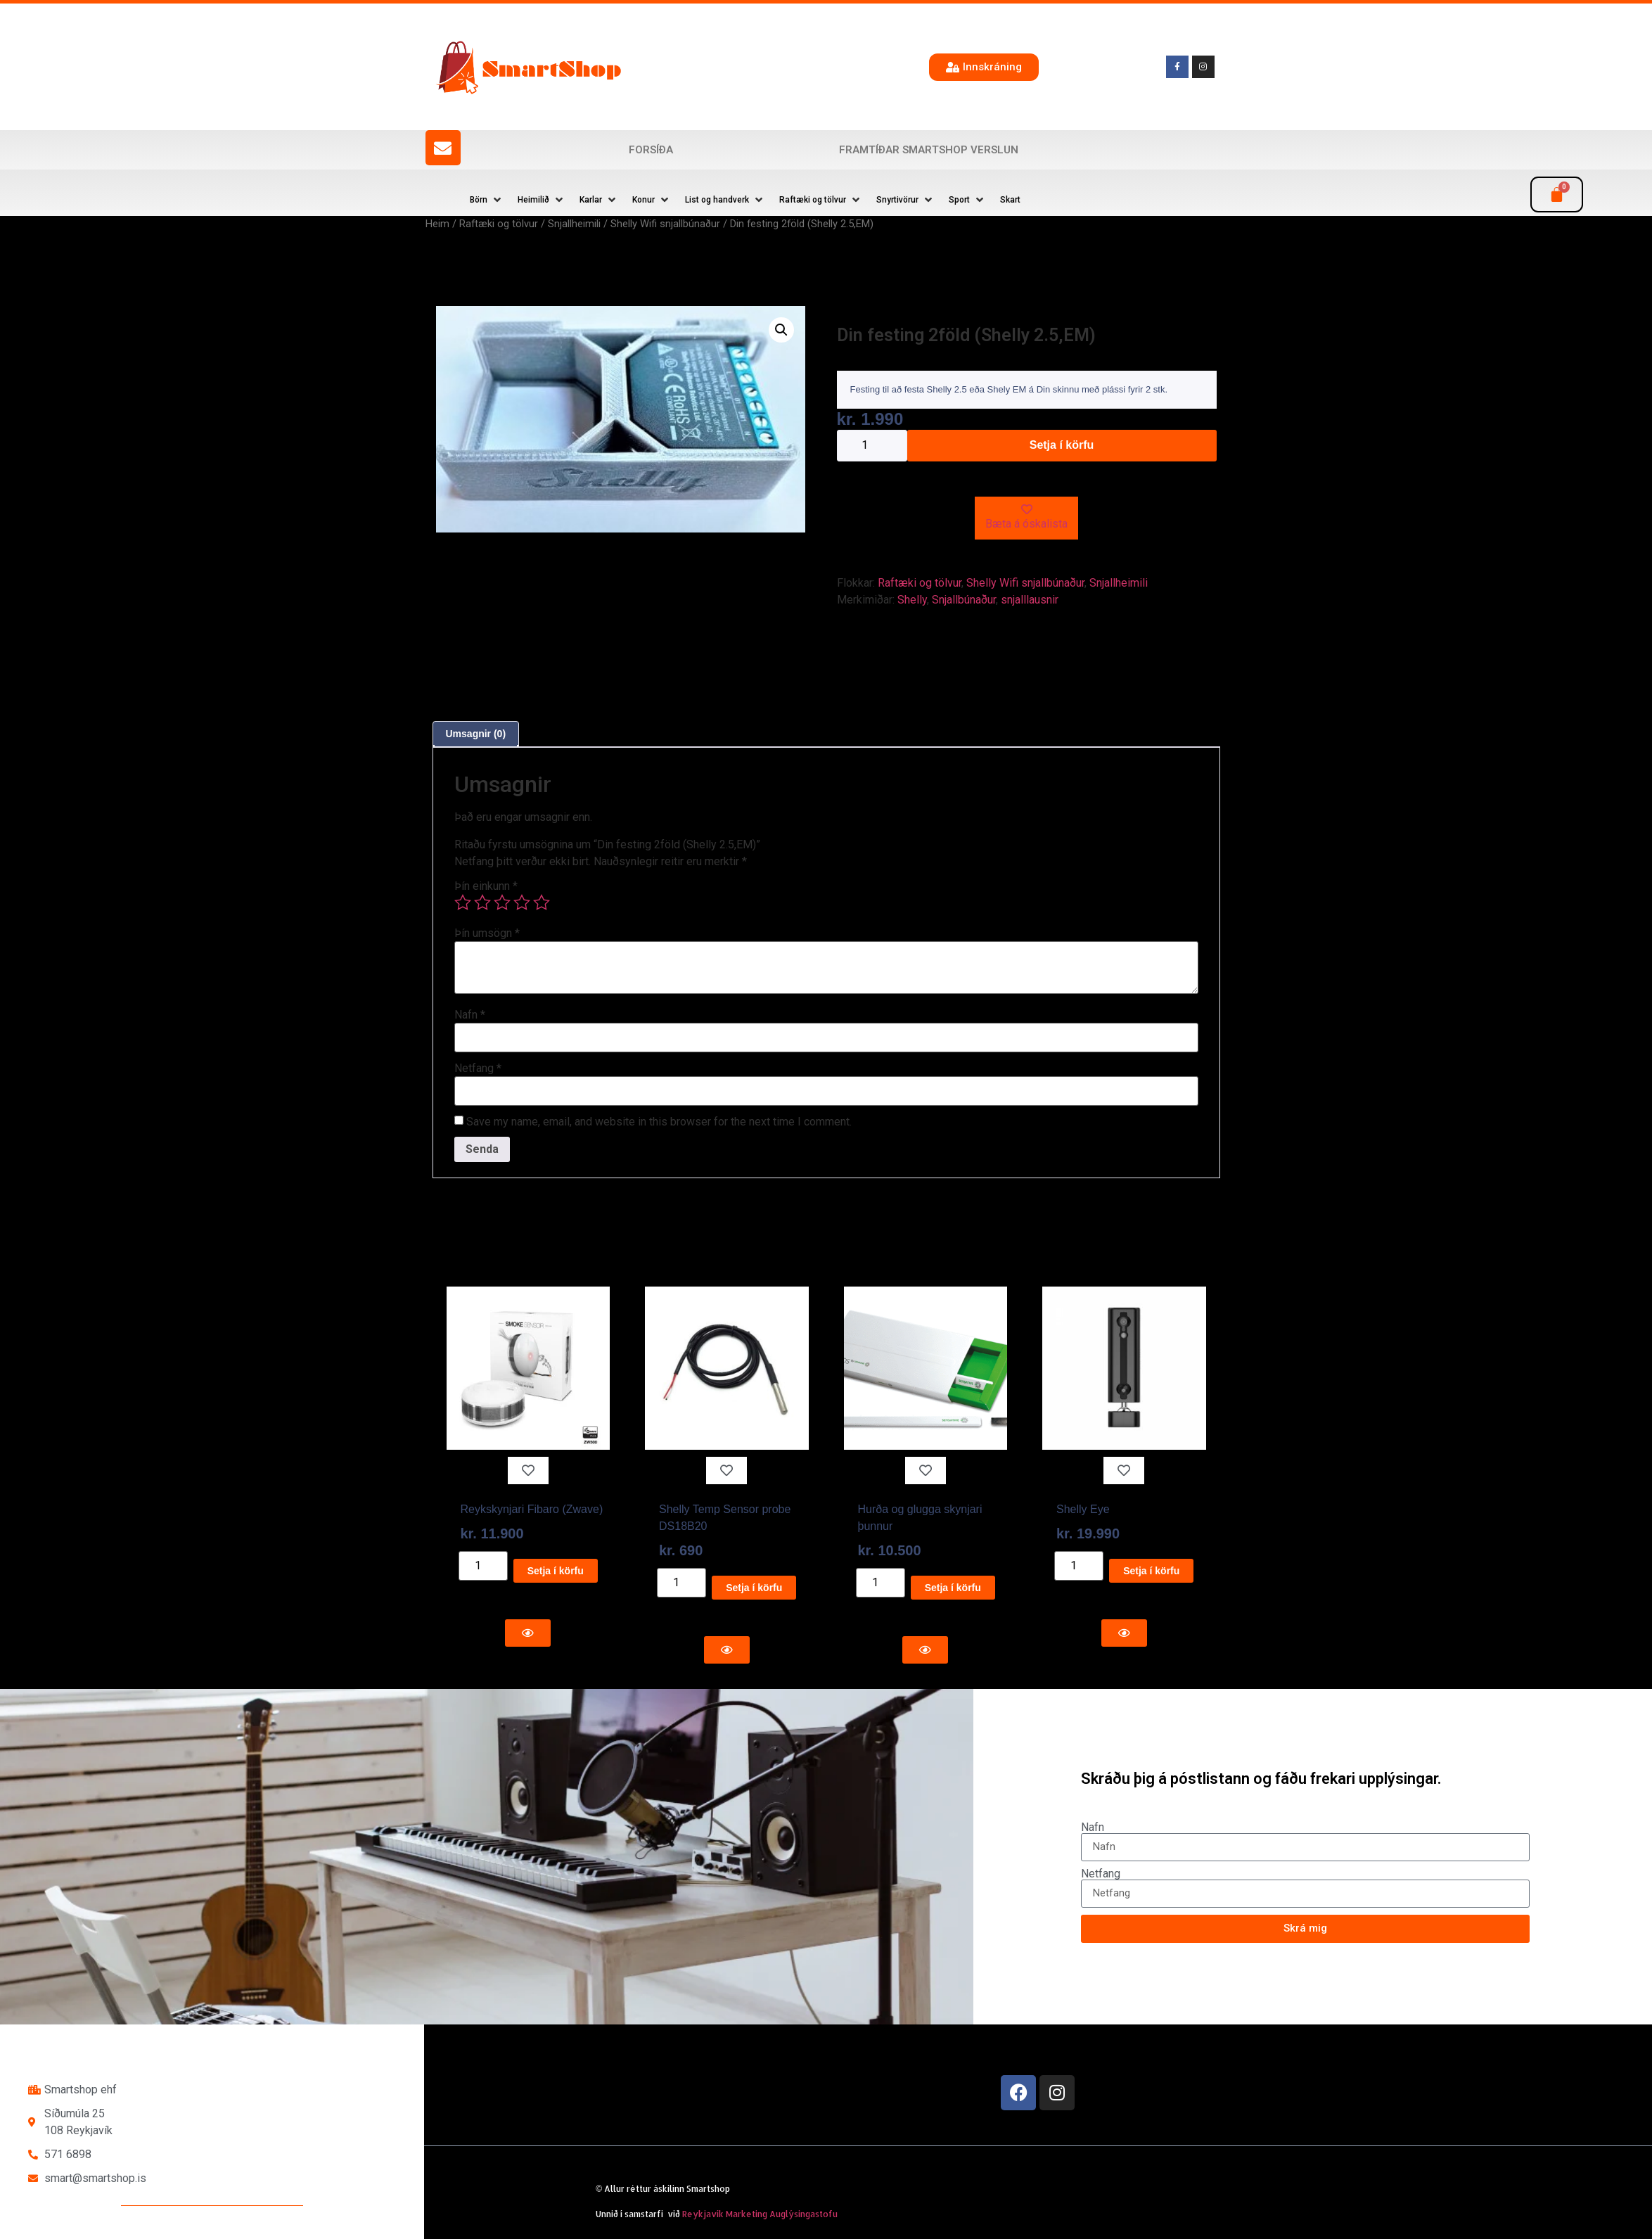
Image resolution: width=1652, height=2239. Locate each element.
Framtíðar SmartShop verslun (928, 149)
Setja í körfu (1062, 445)
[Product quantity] (872, 445)
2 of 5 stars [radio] (482, 902)
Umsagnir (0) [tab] (476, 733)
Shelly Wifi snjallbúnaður (665, 223)
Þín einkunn (486, 886)
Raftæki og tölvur (498, 223)
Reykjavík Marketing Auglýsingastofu (760, 2214)
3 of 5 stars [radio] (502, 902)
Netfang (477, 1068)
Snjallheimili (574, 223)
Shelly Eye (1083, 1509)
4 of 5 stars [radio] (521, 902)
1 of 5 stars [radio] (462, 902)
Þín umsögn (487, 933)
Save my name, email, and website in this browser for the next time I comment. (659, 1122)
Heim (437, 223)
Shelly (912, 599)
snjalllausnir (1029, 599)
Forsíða (651, 149)
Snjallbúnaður (964, 599)
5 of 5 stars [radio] (541, 902)
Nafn (469, 1015)
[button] (487, 199)
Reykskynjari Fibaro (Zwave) (532, 1509)
